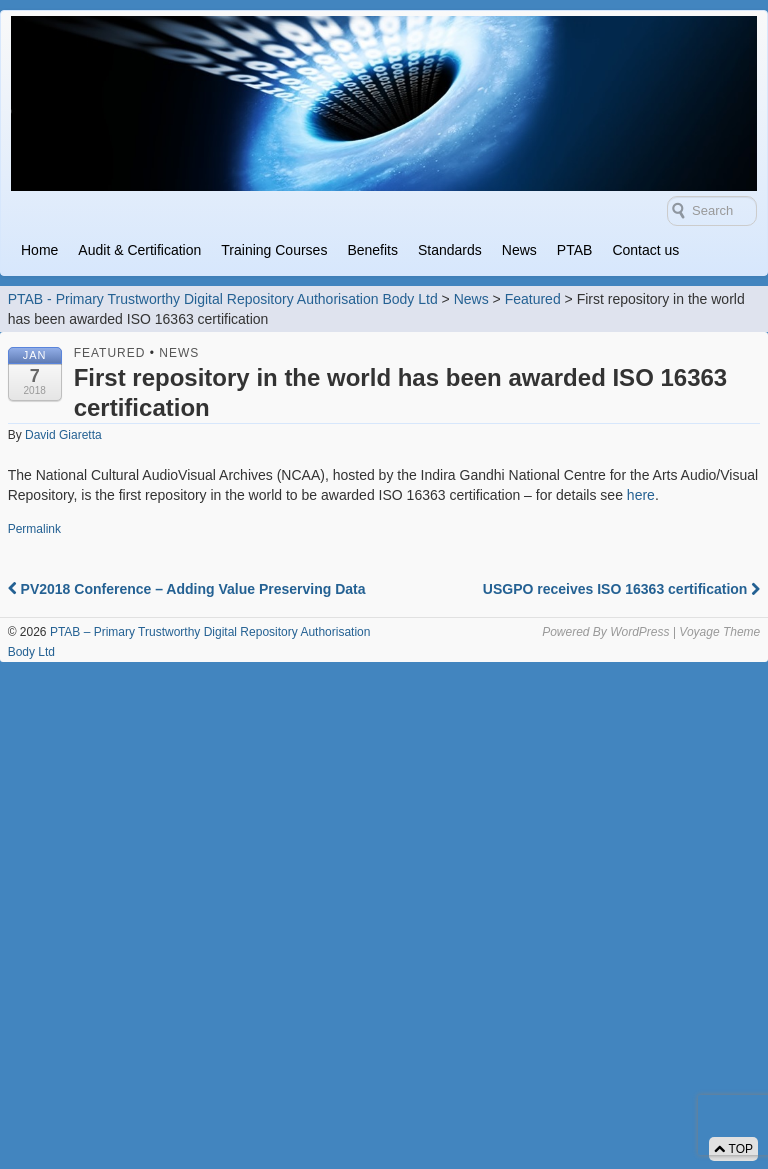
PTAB (575, 250)
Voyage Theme (719, 632)
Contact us (645, 250)
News (519, 250)
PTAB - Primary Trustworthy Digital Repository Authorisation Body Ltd (223, 299)
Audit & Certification (139, 250)
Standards (450, 250)
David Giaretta (63, 435)
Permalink (34, 529)
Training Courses (274, 250)
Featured (533, 299)
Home (39, 250)
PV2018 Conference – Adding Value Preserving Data (187, 589)
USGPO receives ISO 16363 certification (621, 589)
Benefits (372, 250)
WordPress (639, 632)
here (641, 495)
